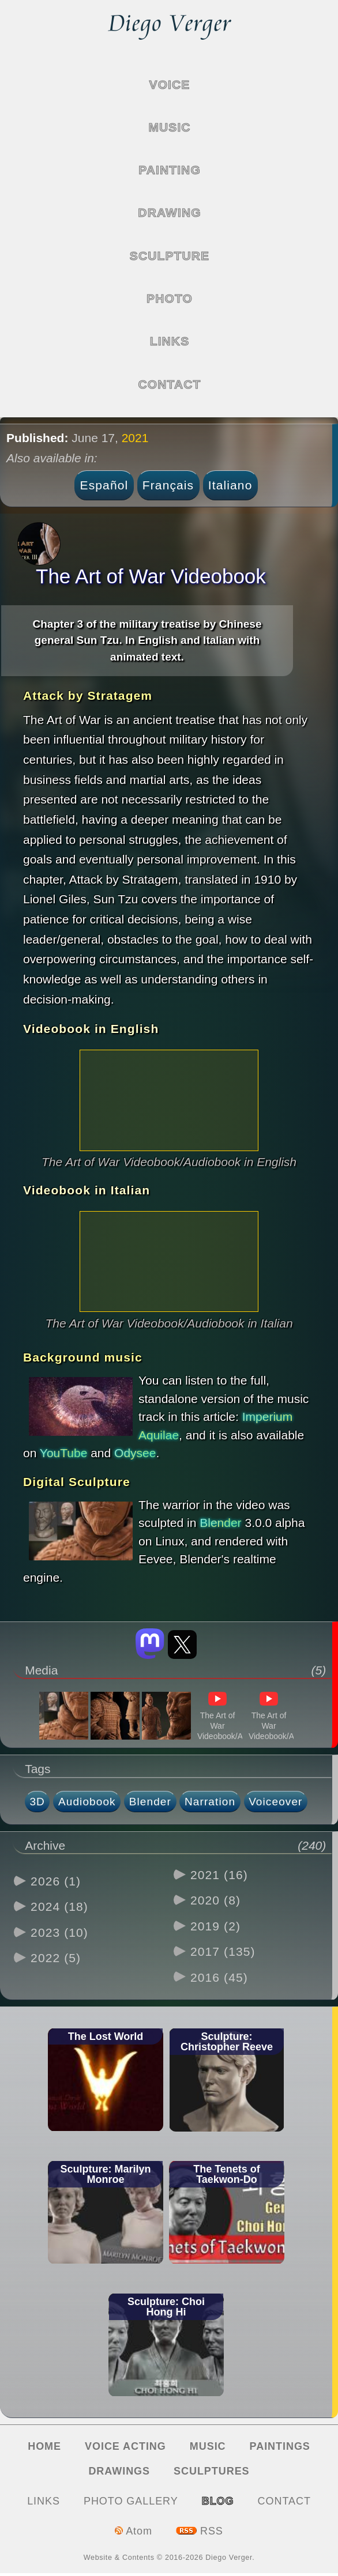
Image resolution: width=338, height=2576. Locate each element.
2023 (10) (59, 1932)
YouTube (64, 1452)
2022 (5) (56, 1957)
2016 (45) (219, 1977)
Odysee (135, 1452)
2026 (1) (56, 1881)
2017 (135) (223, 1951)
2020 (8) (215, 1900)
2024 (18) (59, 1906)
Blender (220, 1522)
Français (168, 485)
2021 (135, 437)
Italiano (230, 485)
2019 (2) (215, 1926)
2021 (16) (219, 1874)
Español (104, 485)
